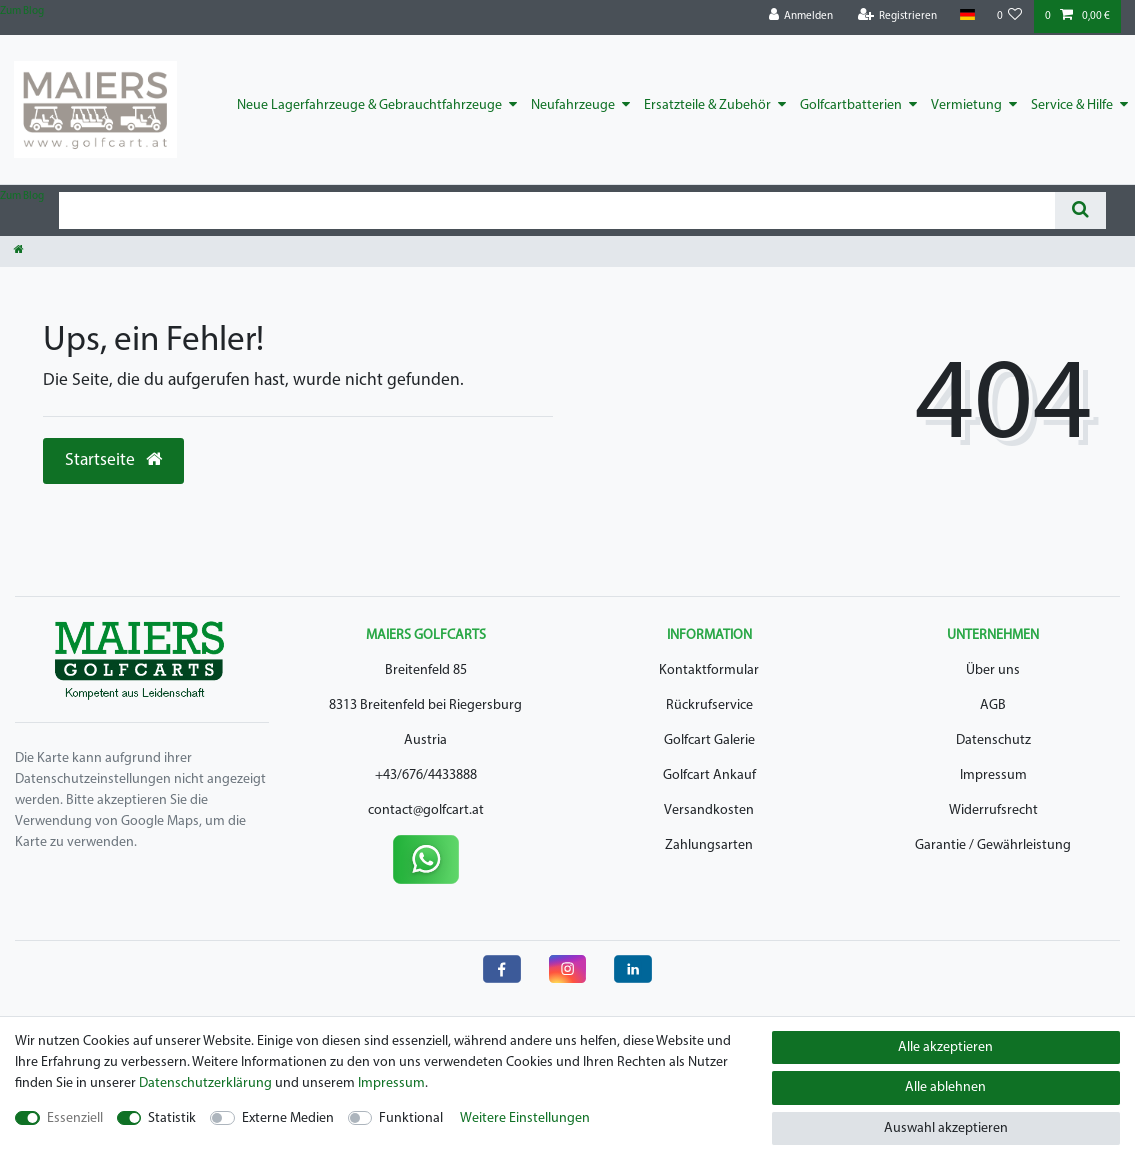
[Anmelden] (801, 16)
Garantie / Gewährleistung (993, 845)
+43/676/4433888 (426, 775)
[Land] (966, 15)
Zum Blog (22, 11)
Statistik (172, 1118)
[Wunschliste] (1010, 16)
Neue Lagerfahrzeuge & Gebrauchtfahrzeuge (369, 105)
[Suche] (1080, 210)
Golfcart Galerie (709, 740)
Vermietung (966, 105)
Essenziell (75, 1118)
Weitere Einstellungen (525, 1118)
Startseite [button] (113, 460)
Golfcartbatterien (851, 105)
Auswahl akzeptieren (946, 1128)
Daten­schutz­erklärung (205, 1083)
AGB (993, 705)
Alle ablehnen (945, 1087)
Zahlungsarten (709, 845)
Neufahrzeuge (573, 105)
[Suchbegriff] (557, 210)
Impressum (993, 775)
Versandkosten (709, 810)
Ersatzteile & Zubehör (707, 105)
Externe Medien (288, 1118)
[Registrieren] (898, 16)
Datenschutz (993, 740)
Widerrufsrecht (993, 810)
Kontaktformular (709, 670)
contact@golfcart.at (426, 810)
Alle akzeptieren (945, 1047)
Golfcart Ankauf (709, 775)
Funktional (411, 1118)
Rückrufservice (709, 705)
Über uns (993, 670)
